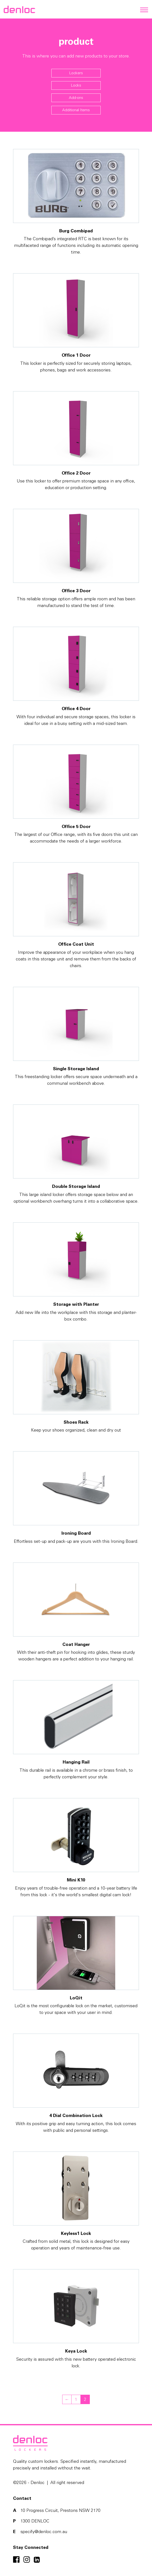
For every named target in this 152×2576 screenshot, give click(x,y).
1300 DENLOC (34, 2521)
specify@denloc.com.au (43, 2532)
